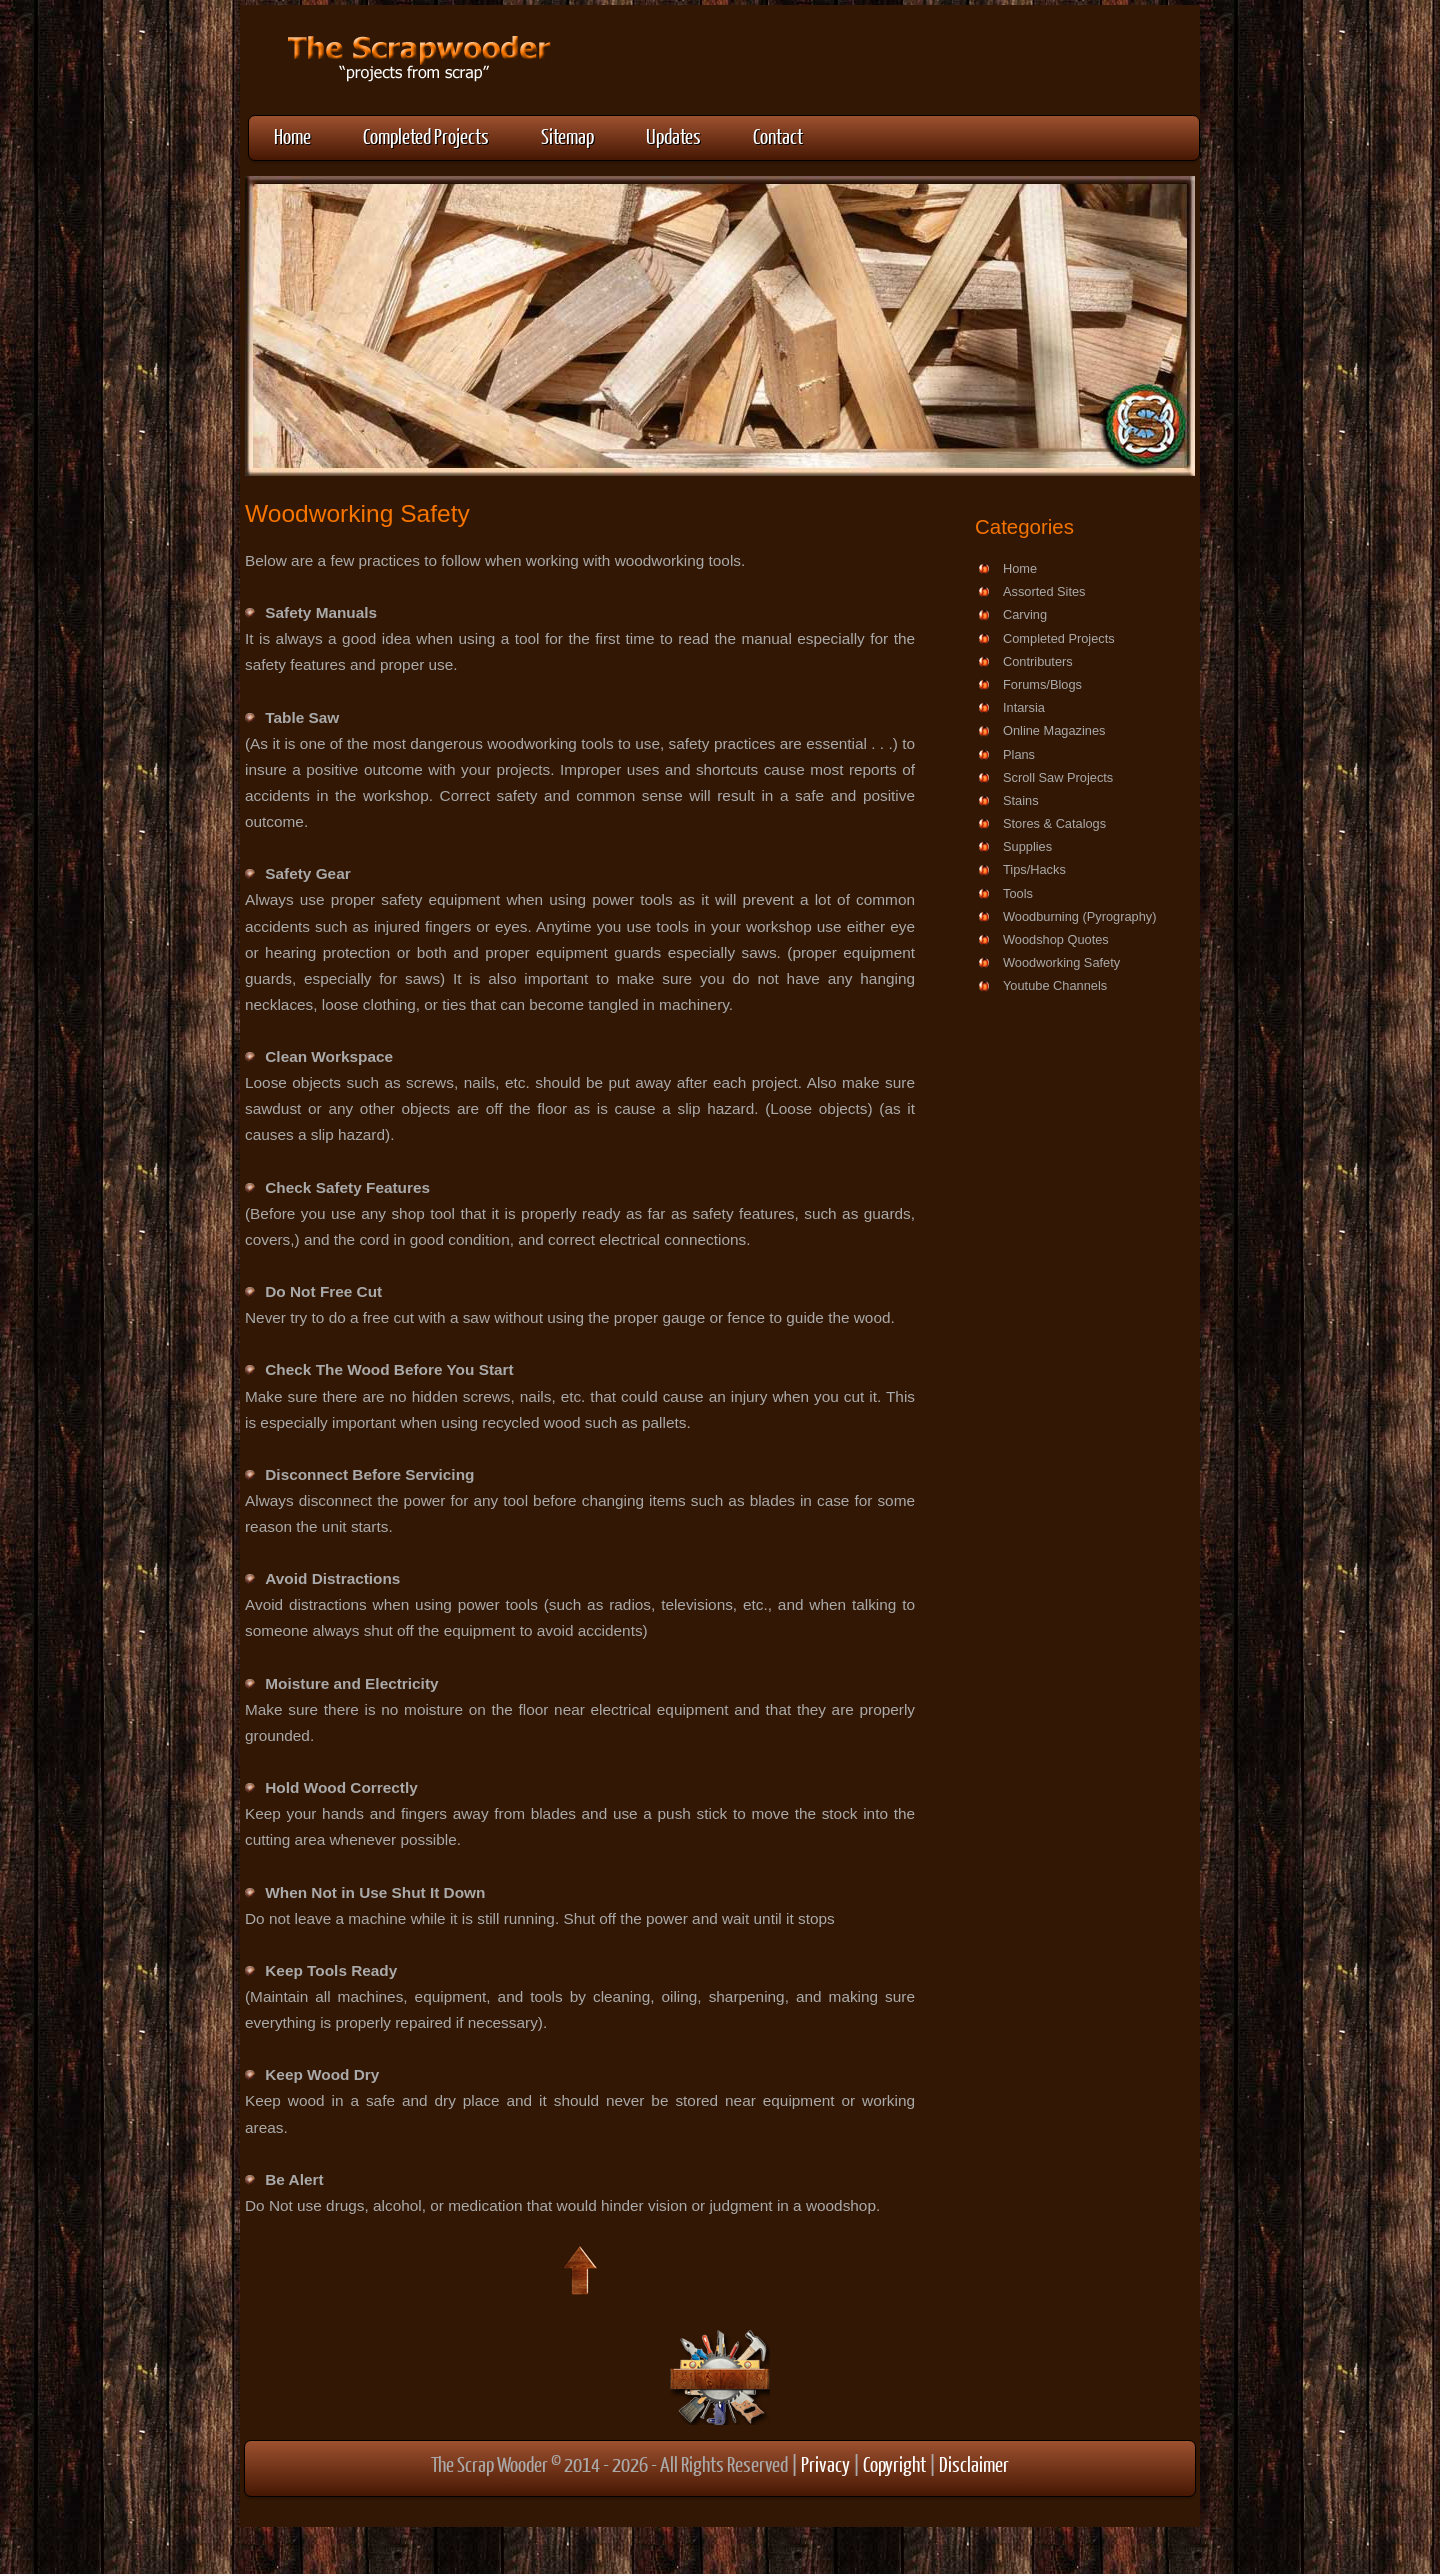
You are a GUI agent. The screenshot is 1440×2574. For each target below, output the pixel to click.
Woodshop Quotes (1056, 939)
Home (292, 135)
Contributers (1038, 661)
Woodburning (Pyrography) (1079, 916)
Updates (673, 135)
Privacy (825, 2463)
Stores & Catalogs (1054, 823)
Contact (778, 135)
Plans (1019, 754)
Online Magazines (1054, 730)
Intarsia (1024, 707)
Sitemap (567, 135)
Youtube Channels (1055, 985)
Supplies (1027, 846)
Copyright (894, 2463)
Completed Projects (426, 135)
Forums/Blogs (1042, 684)
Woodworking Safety (1061, 962)
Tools (1018, 893)
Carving (1025, 614)
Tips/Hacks (1034, 869)
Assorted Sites (1044, 591)
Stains (1021, 800)
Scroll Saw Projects (1058, 777)
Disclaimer (974, 2463)
